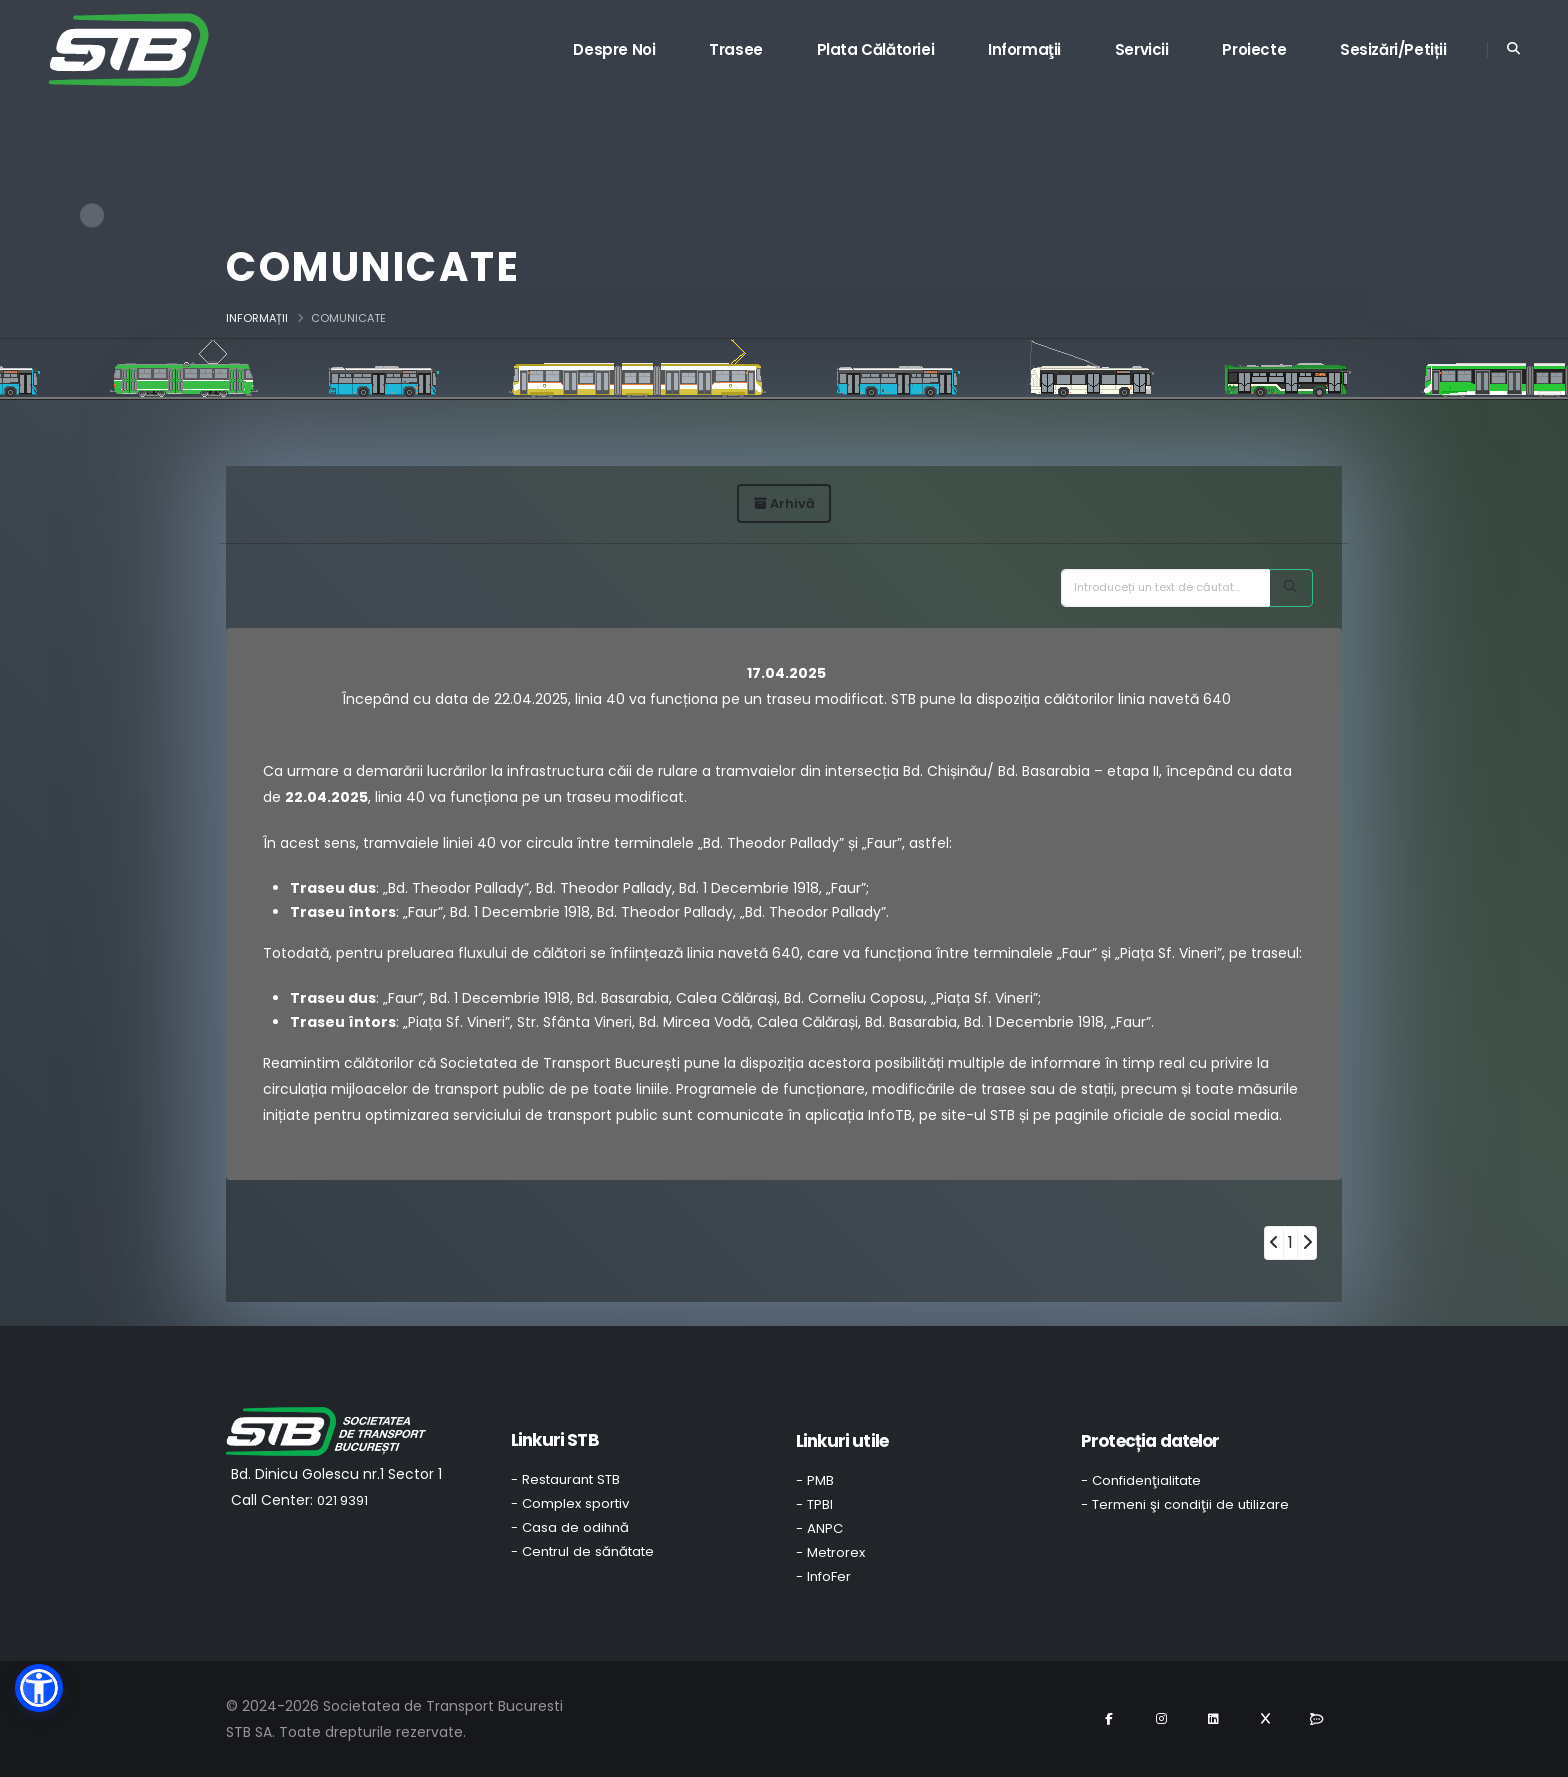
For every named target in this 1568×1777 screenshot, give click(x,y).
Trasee (736, 49)
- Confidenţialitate (1141, 1480)
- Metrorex (830, 1552)
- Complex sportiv (570, 1503)
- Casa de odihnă (570, 1527)
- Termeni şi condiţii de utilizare (1185, 1504)
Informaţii (1024, 49)
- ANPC (819, 1528)
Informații (257, 318)
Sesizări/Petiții (1393, 49)
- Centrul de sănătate (582, 1551)
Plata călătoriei (876, 49)
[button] (39, 1688)
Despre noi (614, 49)
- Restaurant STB (565, 1479)
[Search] (1291, 588)
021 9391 (342, 1500)
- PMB (815, 1480)
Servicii (1142, 49)
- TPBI (814, 1504)
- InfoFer (823, 1576)
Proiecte (1254, 49)
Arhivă (784, 503)
